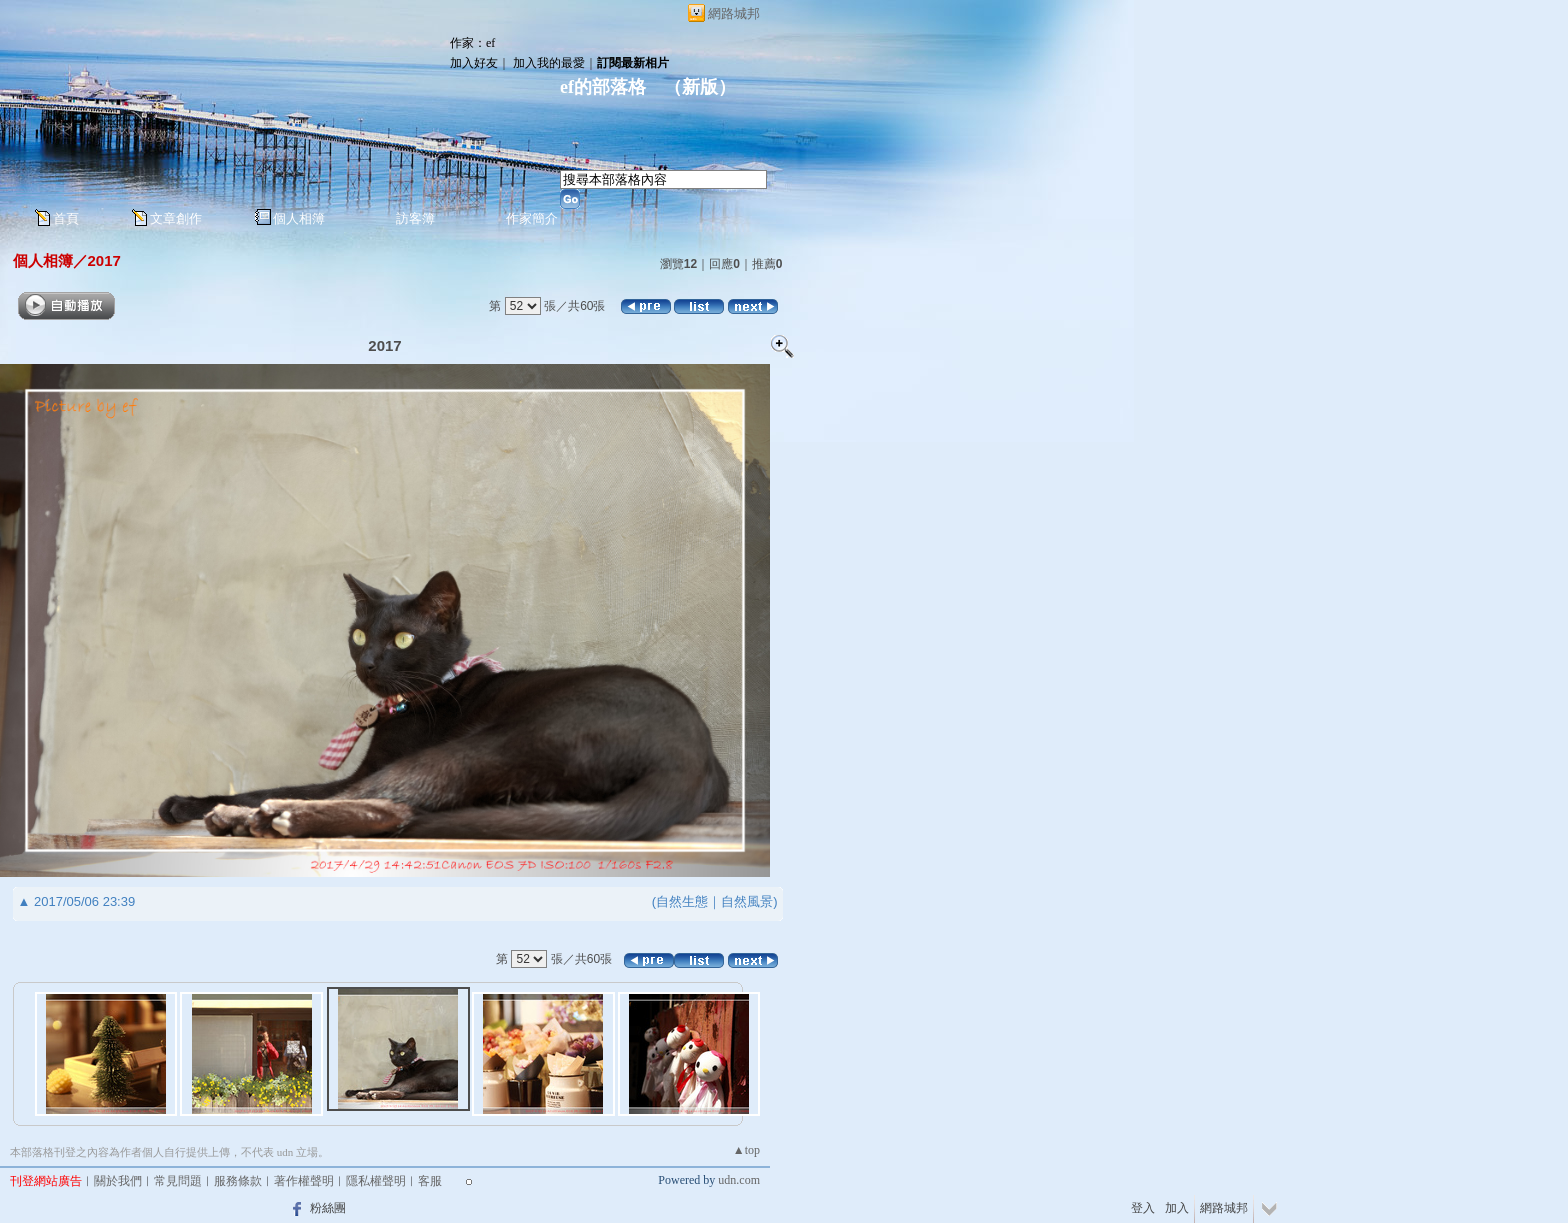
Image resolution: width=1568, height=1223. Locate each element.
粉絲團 (328, 1208)
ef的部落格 (603, 87)
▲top (746, 1150)
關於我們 (118, 1181)
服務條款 (238, 1181)
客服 (430, 1181)
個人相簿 (299, 218)
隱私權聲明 (376, 1181)
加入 (1177, 1208)
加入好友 (474, 63)
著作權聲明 (304, 1181)
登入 (1143, 1208)
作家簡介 (532, 218)
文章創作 (176, 218)
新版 (700, 87)
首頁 (66, 218)
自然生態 (682, 901)
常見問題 (178, 1181)
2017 (104, 260)
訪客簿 (415, 218)
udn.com (739, 1180)
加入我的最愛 (549, 63)
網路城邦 (734, 13)
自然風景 (747, 901)
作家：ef (472, 43)
